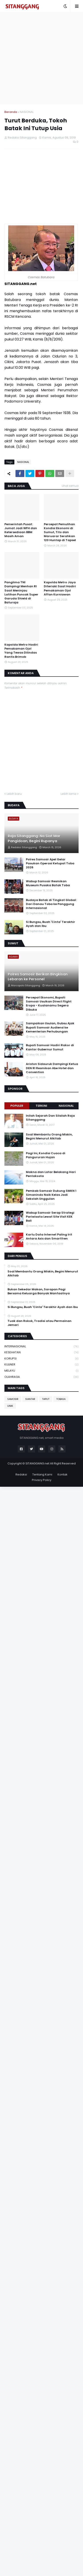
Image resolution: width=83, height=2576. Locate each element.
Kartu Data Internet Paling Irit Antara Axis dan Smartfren (49, 1237)
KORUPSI (41, 1358)
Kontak (63, 1474)
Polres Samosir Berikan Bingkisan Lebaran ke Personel (38, 977)
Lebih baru (14, 794)
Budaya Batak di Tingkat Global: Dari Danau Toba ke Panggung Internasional (51, 904)
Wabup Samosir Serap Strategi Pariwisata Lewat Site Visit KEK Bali (50, 1217)
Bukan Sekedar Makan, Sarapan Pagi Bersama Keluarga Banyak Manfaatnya (39, 1291)
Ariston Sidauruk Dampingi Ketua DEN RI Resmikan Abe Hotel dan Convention (52, 1068)
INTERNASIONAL (41, 1346)
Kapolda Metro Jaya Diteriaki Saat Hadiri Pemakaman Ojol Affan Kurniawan (60, 588)
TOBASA (61, 1399)
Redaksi (21, 1474)
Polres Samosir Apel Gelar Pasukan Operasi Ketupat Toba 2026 (50, 863)
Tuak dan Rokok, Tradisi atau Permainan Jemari (39, 1323)
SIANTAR (30, 1399)
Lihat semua (70, 486)
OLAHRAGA (41, 1377)
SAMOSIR (12, 1399)
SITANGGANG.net (37, 1463)
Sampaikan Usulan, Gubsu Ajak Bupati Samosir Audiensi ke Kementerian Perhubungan (50, 1027)
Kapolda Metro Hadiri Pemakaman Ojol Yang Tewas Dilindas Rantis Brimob (21, 651)
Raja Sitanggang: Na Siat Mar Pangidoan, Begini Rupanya (34, 838)
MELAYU (41, 1371)
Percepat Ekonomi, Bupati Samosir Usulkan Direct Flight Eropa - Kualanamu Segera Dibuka (48, 1004)
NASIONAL (27, 112)
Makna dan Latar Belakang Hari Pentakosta (51, 1174)
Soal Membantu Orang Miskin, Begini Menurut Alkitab (49, 1137)
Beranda (10, 112)
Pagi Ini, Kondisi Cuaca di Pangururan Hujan (45, 1155)
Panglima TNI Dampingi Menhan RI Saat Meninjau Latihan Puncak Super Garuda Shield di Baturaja (21, 592)
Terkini (41, 1106)
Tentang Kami (42, 1474)
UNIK (10, 1406)
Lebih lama (68, 794)
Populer (16, 1106)
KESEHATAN (41, 1352)
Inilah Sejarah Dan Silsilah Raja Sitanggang (50, 1118)
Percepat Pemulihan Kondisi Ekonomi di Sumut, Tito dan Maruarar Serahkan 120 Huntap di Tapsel (60, 532)
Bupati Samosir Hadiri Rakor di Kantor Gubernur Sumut (50, 1047)
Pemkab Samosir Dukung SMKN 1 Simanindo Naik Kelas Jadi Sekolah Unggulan (51, 1195)
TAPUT (45, 1399)
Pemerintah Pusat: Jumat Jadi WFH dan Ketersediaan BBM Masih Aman (20, 530)
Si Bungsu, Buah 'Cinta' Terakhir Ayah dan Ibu (50, 924)
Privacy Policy (41, 1480)
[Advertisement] (41, 58)
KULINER (41, 1364)
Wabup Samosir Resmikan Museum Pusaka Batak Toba (48, 883)
